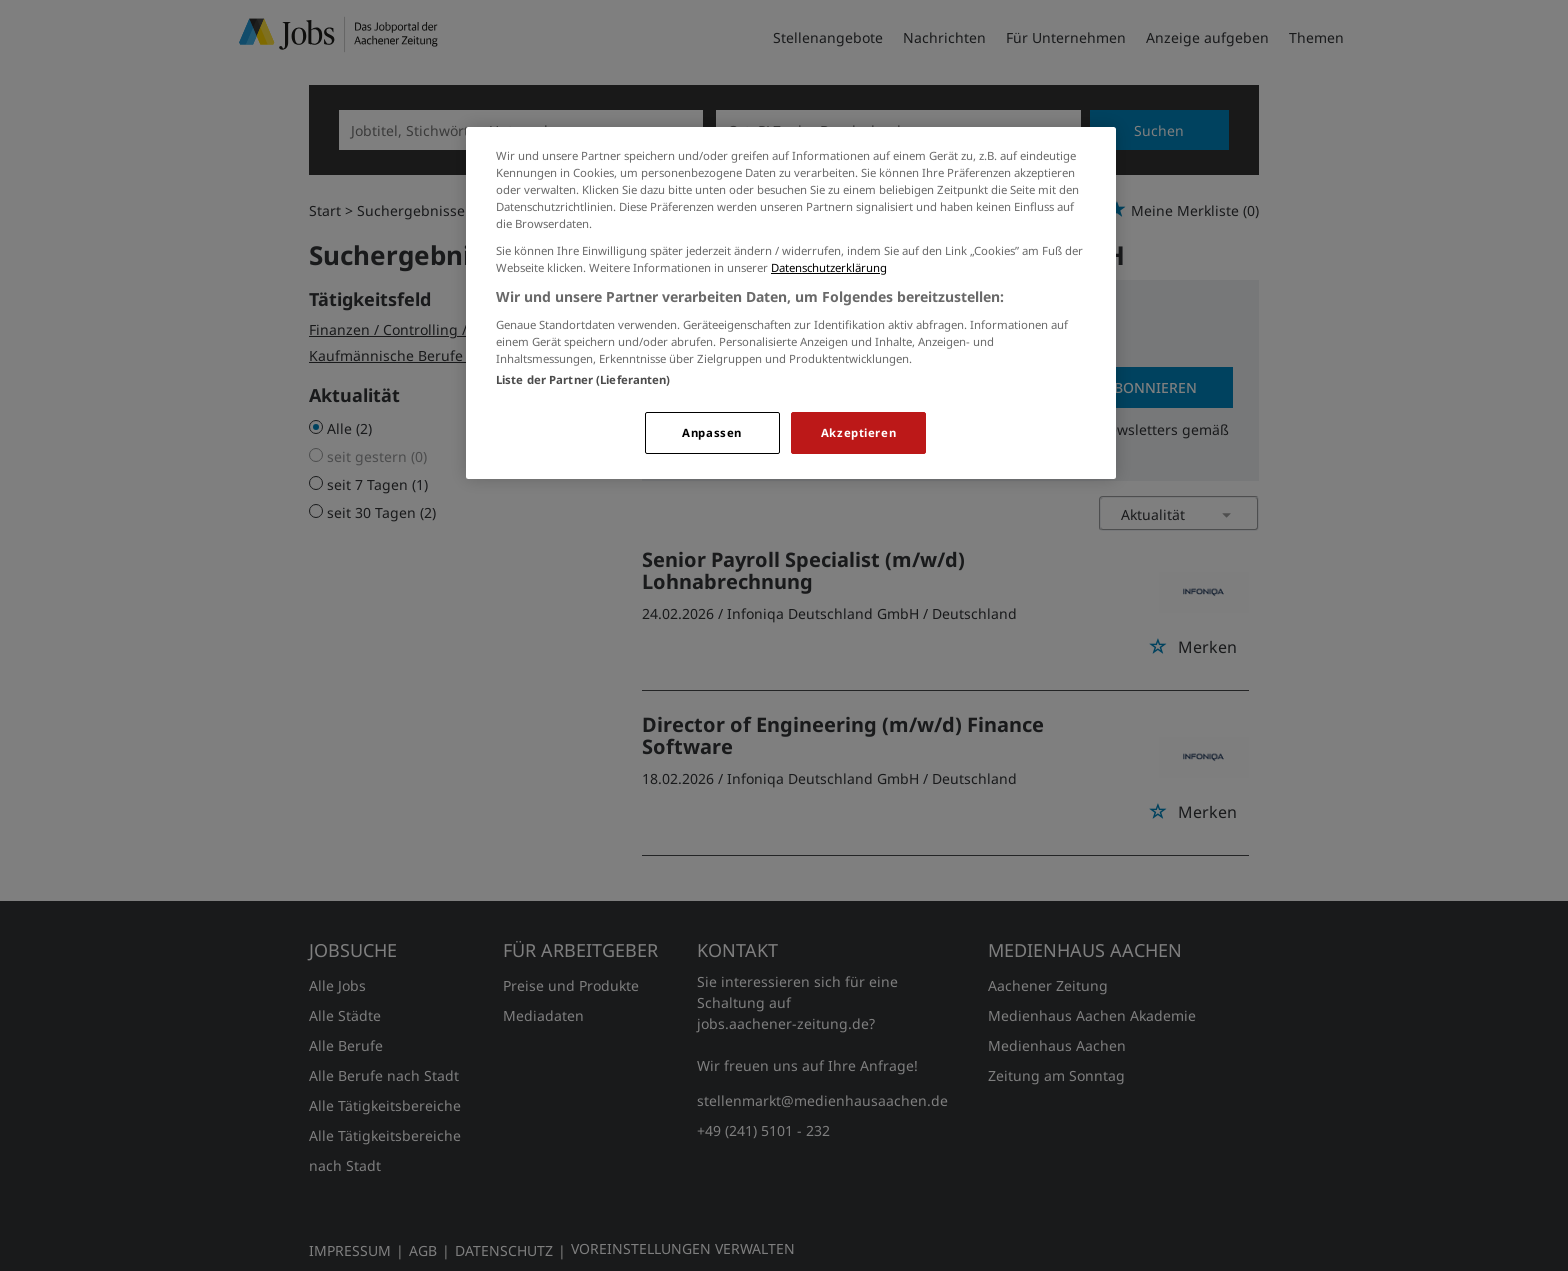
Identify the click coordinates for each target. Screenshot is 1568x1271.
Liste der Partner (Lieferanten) (583, 379)
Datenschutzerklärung (829, 267)
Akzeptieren (858, 432)
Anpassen (712, 432)
